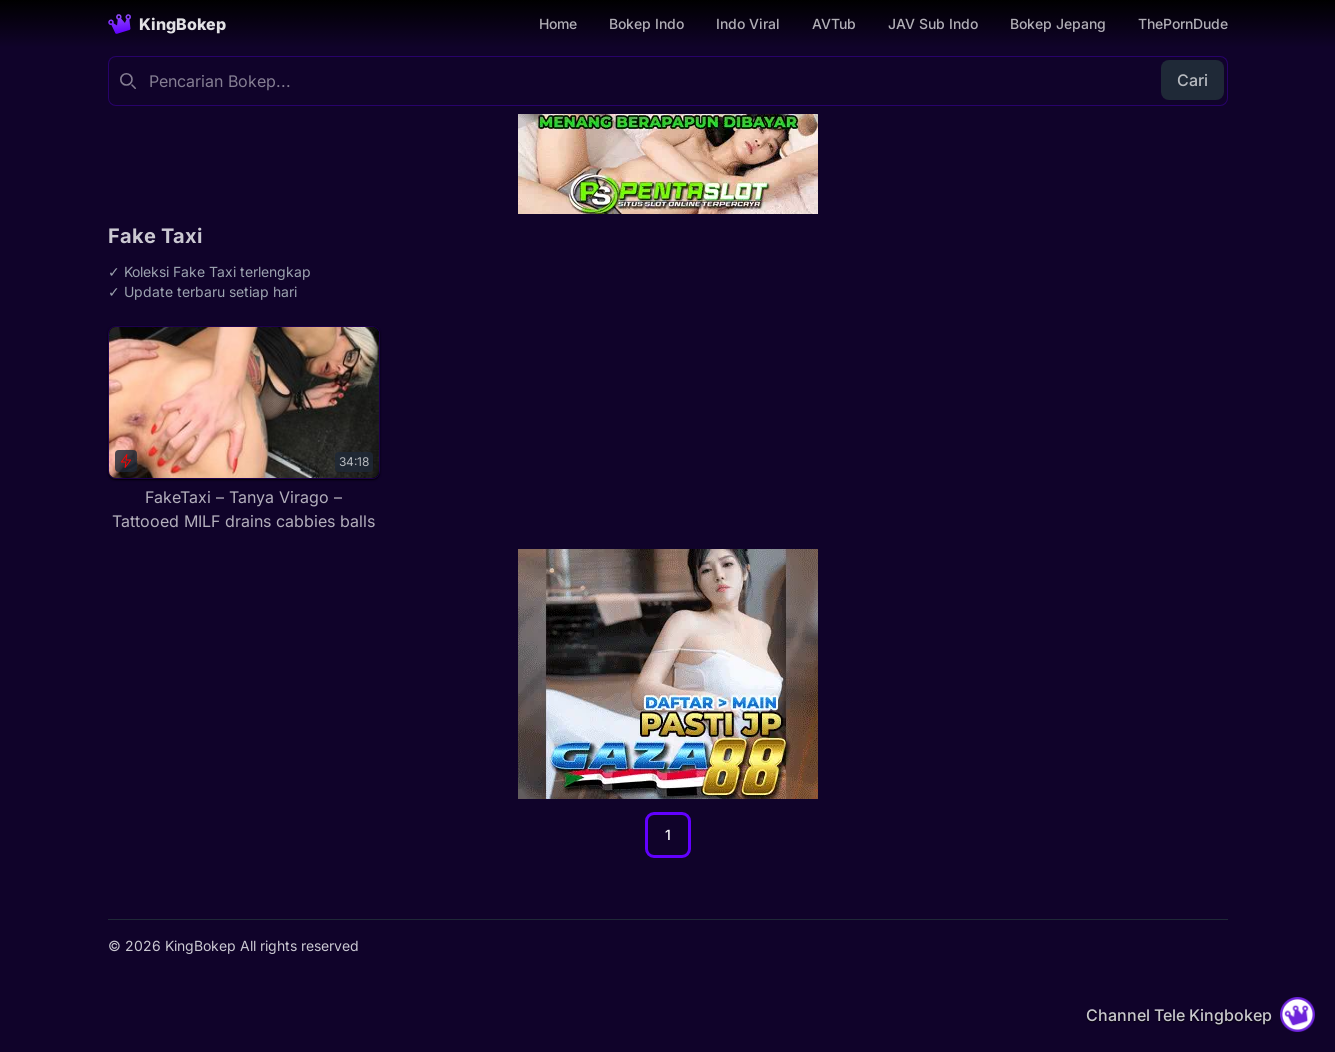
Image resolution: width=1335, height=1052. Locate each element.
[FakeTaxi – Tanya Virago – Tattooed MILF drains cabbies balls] (244, 429)
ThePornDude (1183, 23)
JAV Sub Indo (933, 23)
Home (558, 23)
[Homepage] (167, 24)
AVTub (834, 23)
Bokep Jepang (1058, 23)
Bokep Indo (646, 23)
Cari (1192, 80)
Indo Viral (748, 23)
